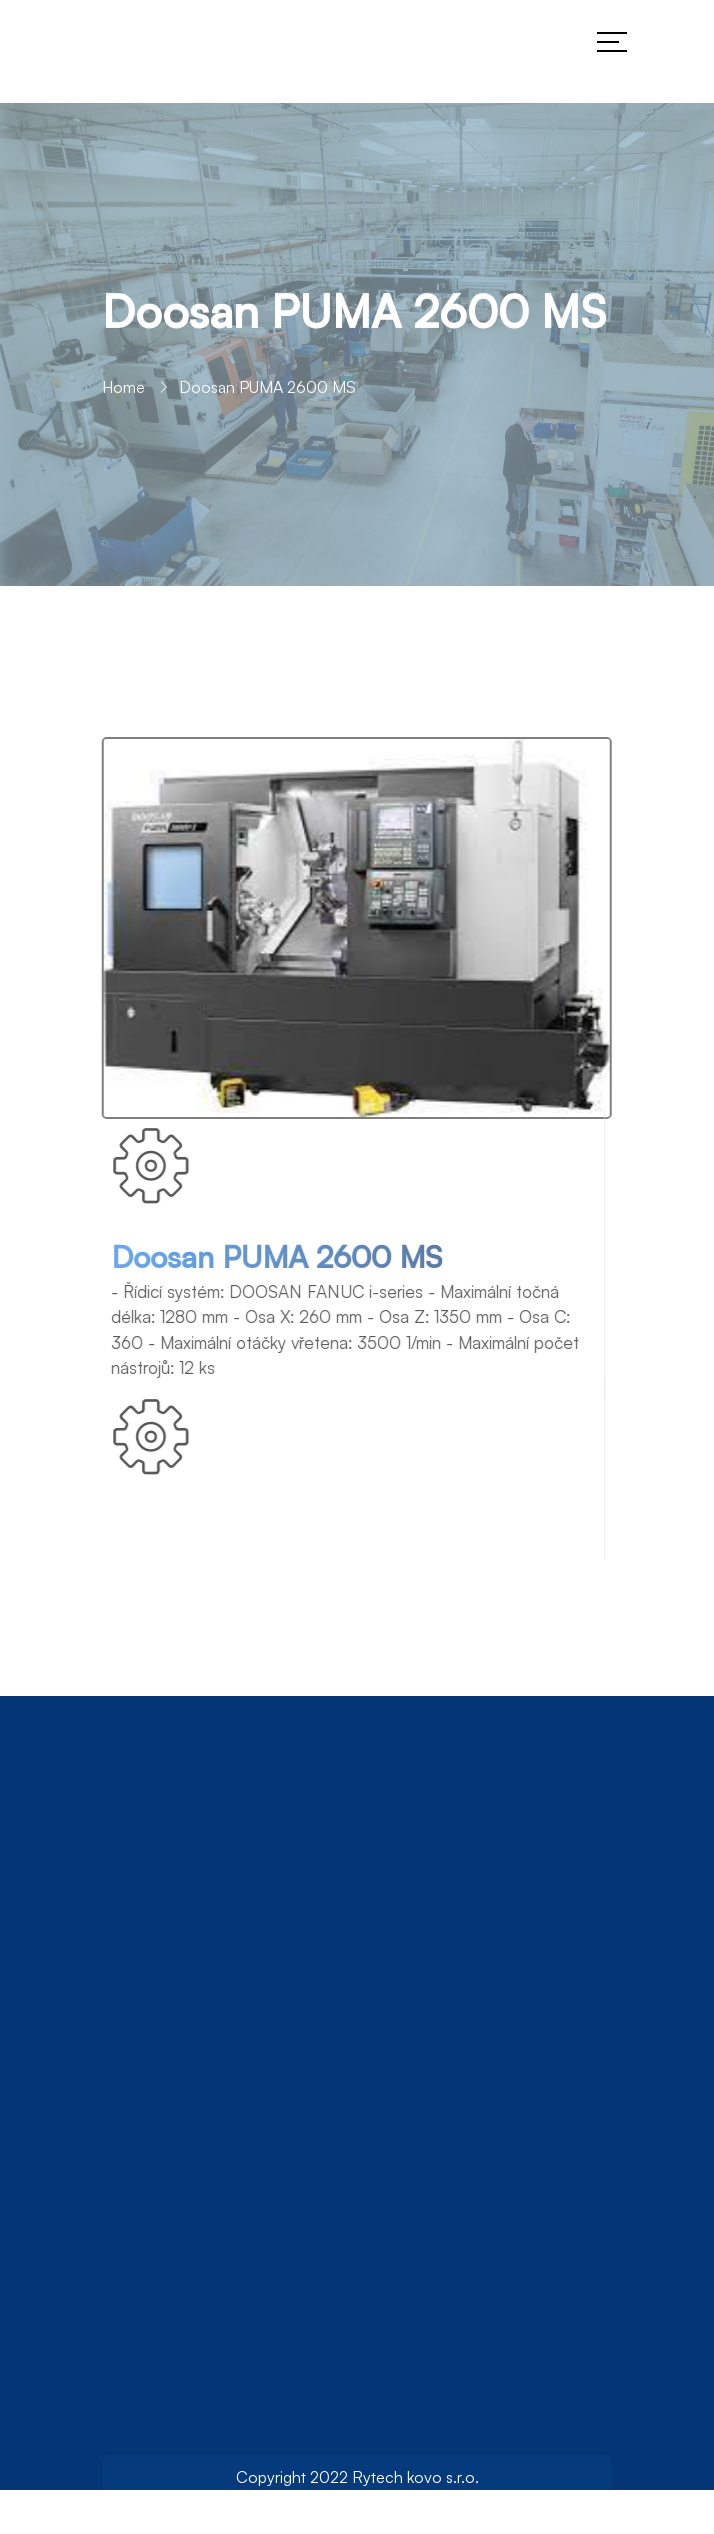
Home (123, 390)
